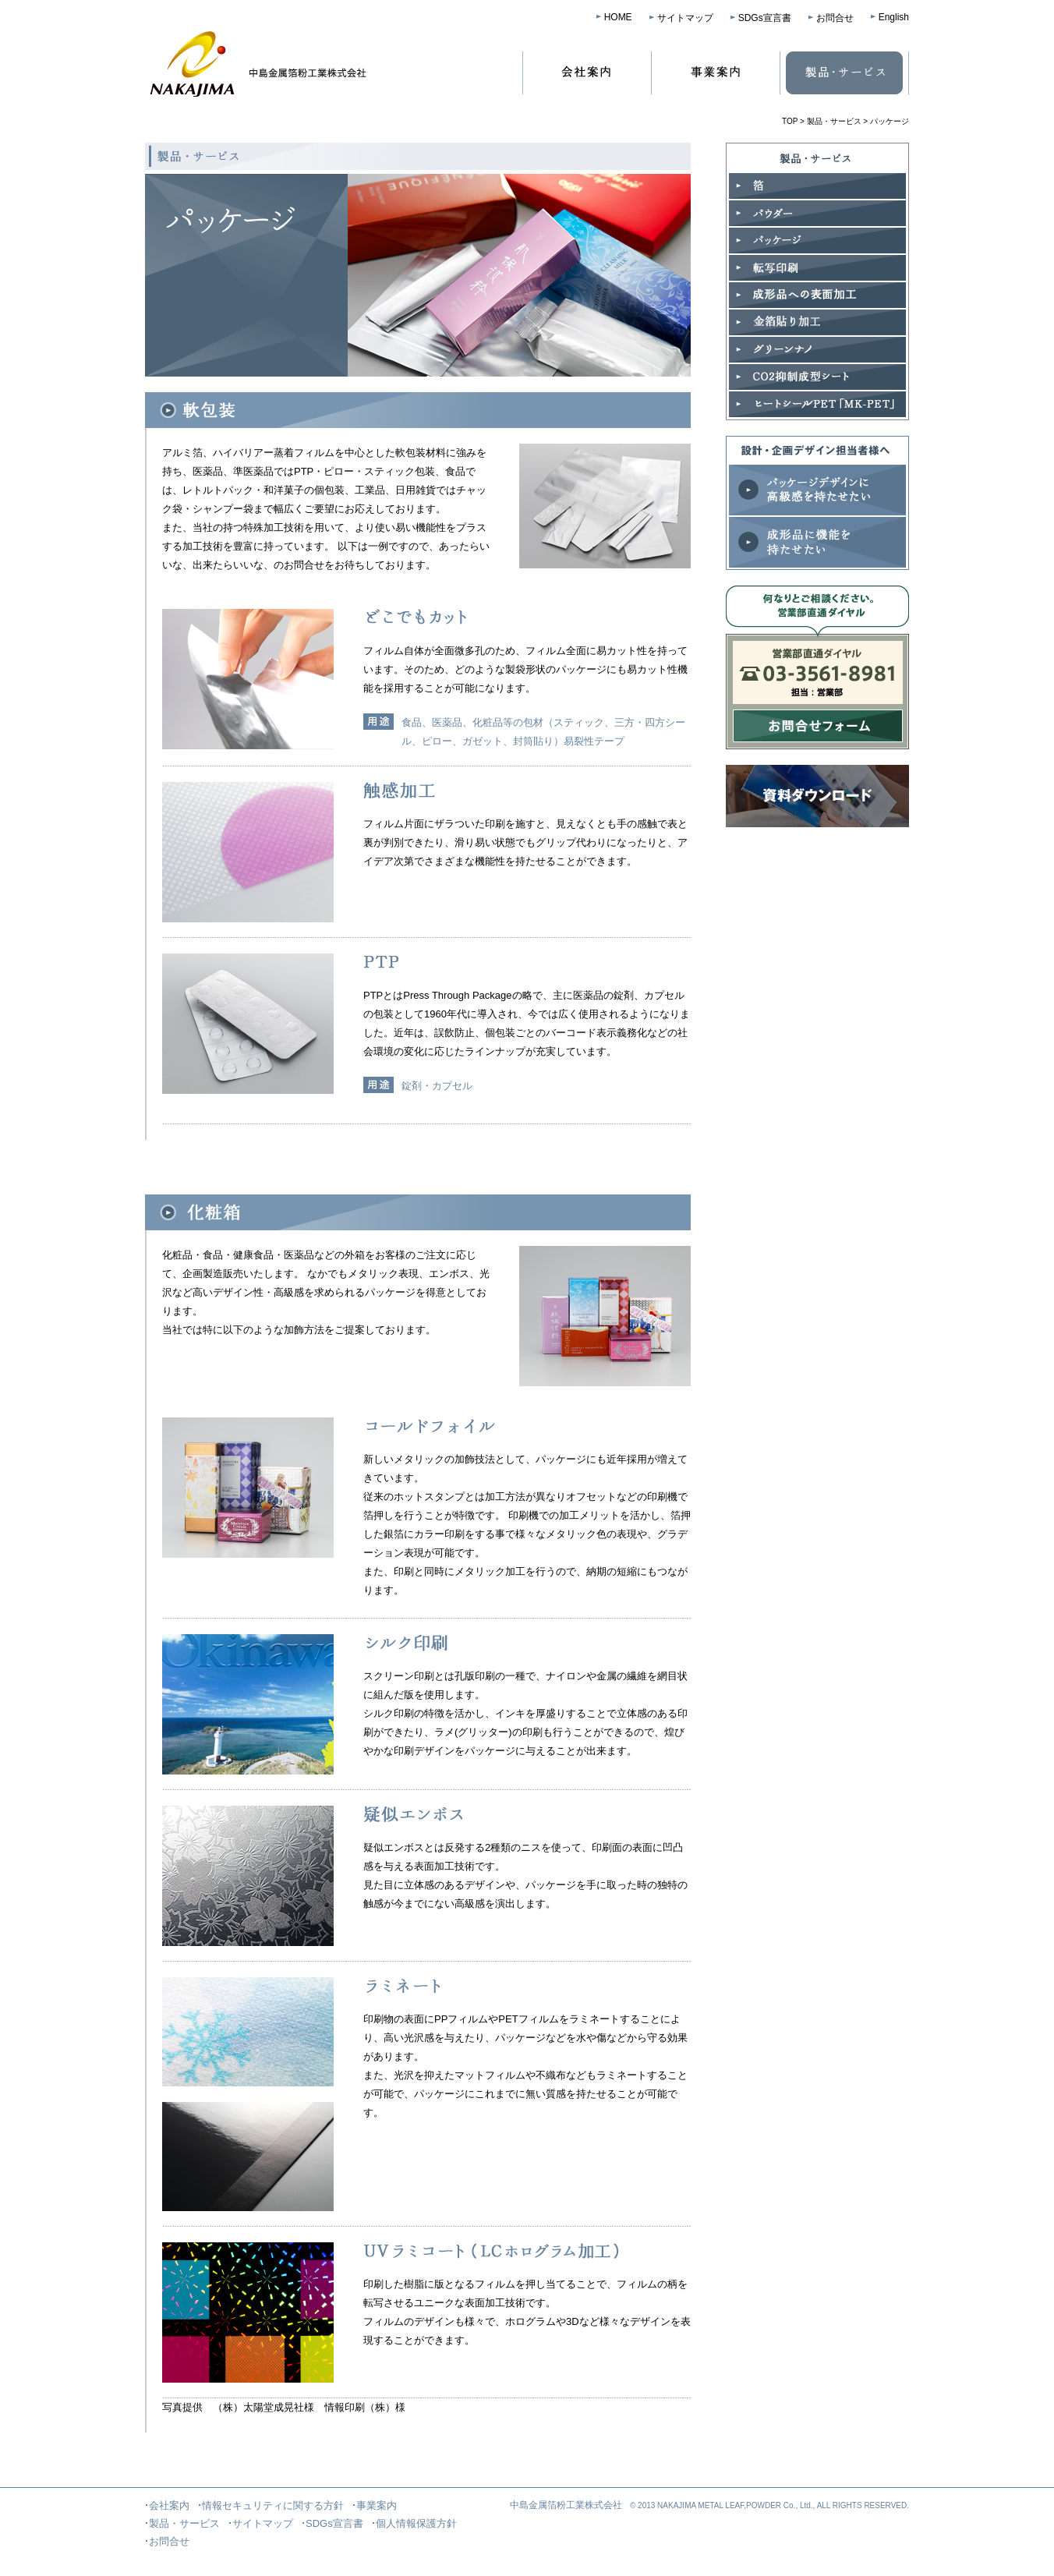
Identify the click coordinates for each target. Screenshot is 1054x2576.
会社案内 (583, 72)
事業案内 (715, 72)
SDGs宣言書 (764, 17)
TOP (790, 121)
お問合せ (835, 17)
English (894, 17)
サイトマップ (685, 17)
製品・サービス (844, 72)
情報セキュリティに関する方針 (273, 2505)
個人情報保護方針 (416, 2523)
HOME (618, 17)
